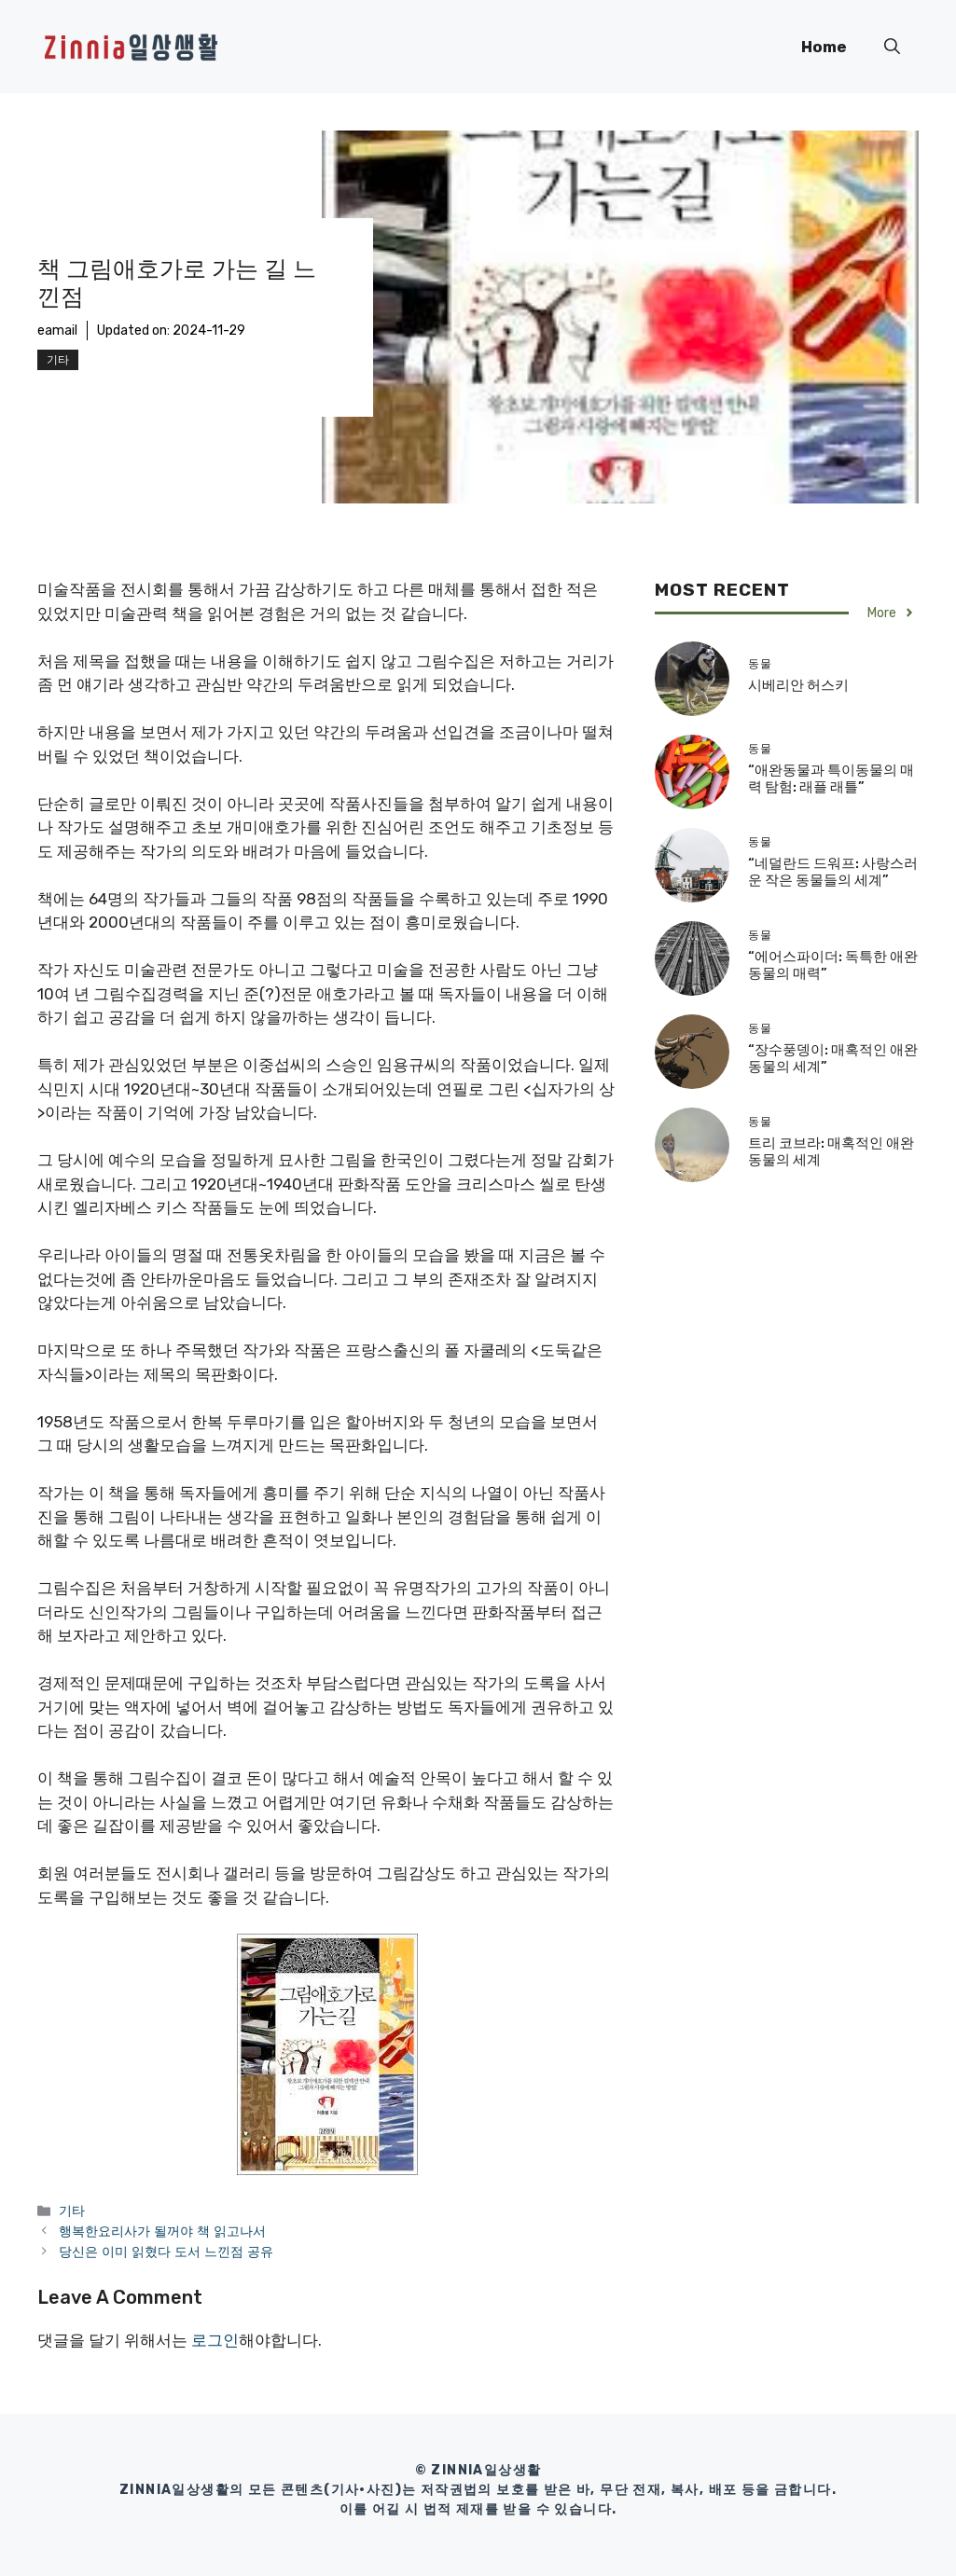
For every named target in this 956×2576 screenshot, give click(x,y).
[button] (892, 47)
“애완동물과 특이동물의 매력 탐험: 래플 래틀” (831, 778)
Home (824, 46)
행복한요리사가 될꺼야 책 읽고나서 (162, 2231)
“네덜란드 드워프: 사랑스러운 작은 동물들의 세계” (833, 872)
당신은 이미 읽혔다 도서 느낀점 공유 (166, 2251)
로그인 (215, 2340)
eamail (57, 330)
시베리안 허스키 (798, 685)
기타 (58, 359)
